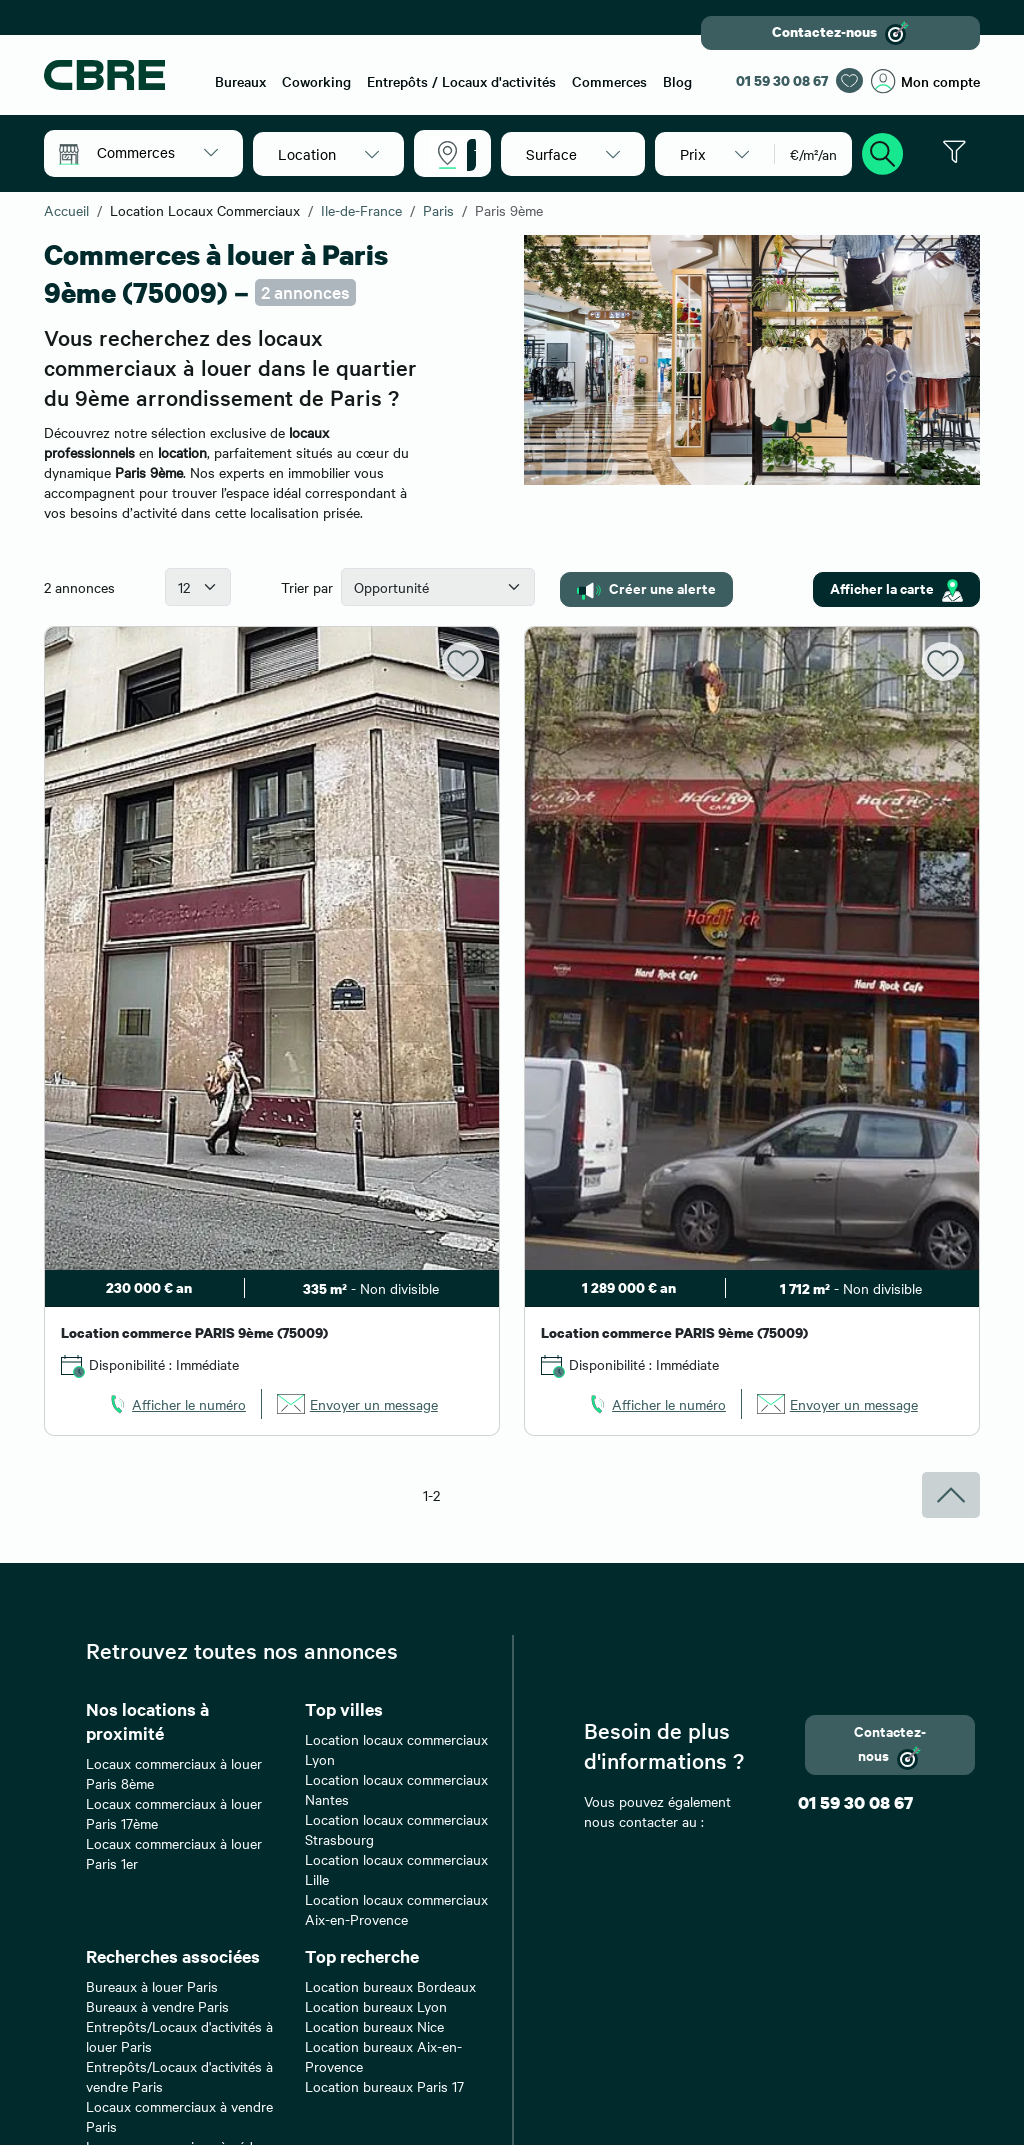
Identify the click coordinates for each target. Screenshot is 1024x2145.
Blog (677, 81)
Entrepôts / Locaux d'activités (461, 81)
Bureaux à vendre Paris (157, 2006)
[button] (157, 152)
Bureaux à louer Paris (152, 1986)
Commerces (609, 81)
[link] (176, 1404)
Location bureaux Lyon (376, 2006)
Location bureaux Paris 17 (384, 2086)
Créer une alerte (646, 588)
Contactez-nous (840, 33)
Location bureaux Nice (374, 2026)
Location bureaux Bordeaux (390, 1986)
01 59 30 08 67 (782, 80)
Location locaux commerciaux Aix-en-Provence (396, 1909)
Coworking (316, 81)
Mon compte (925, 81)
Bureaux (240, 81)
